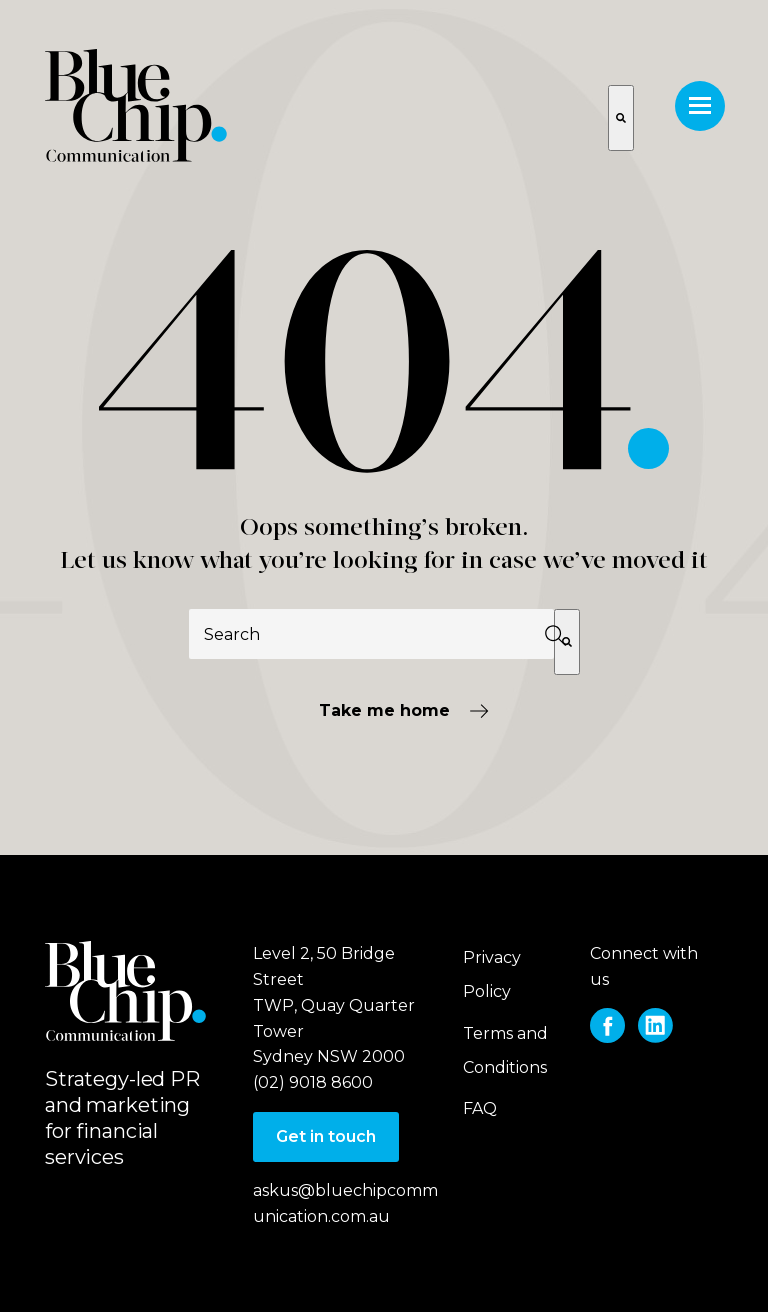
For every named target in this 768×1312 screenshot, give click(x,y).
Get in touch (326, 1136)
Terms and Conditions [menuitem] (505, 1050)
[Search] (567, 642)
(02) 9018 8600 (313, 1082)
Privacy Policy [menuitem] (492, 974)
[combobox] (371, 634)
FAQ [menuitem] (480, 1108)
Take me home (384, 710)
